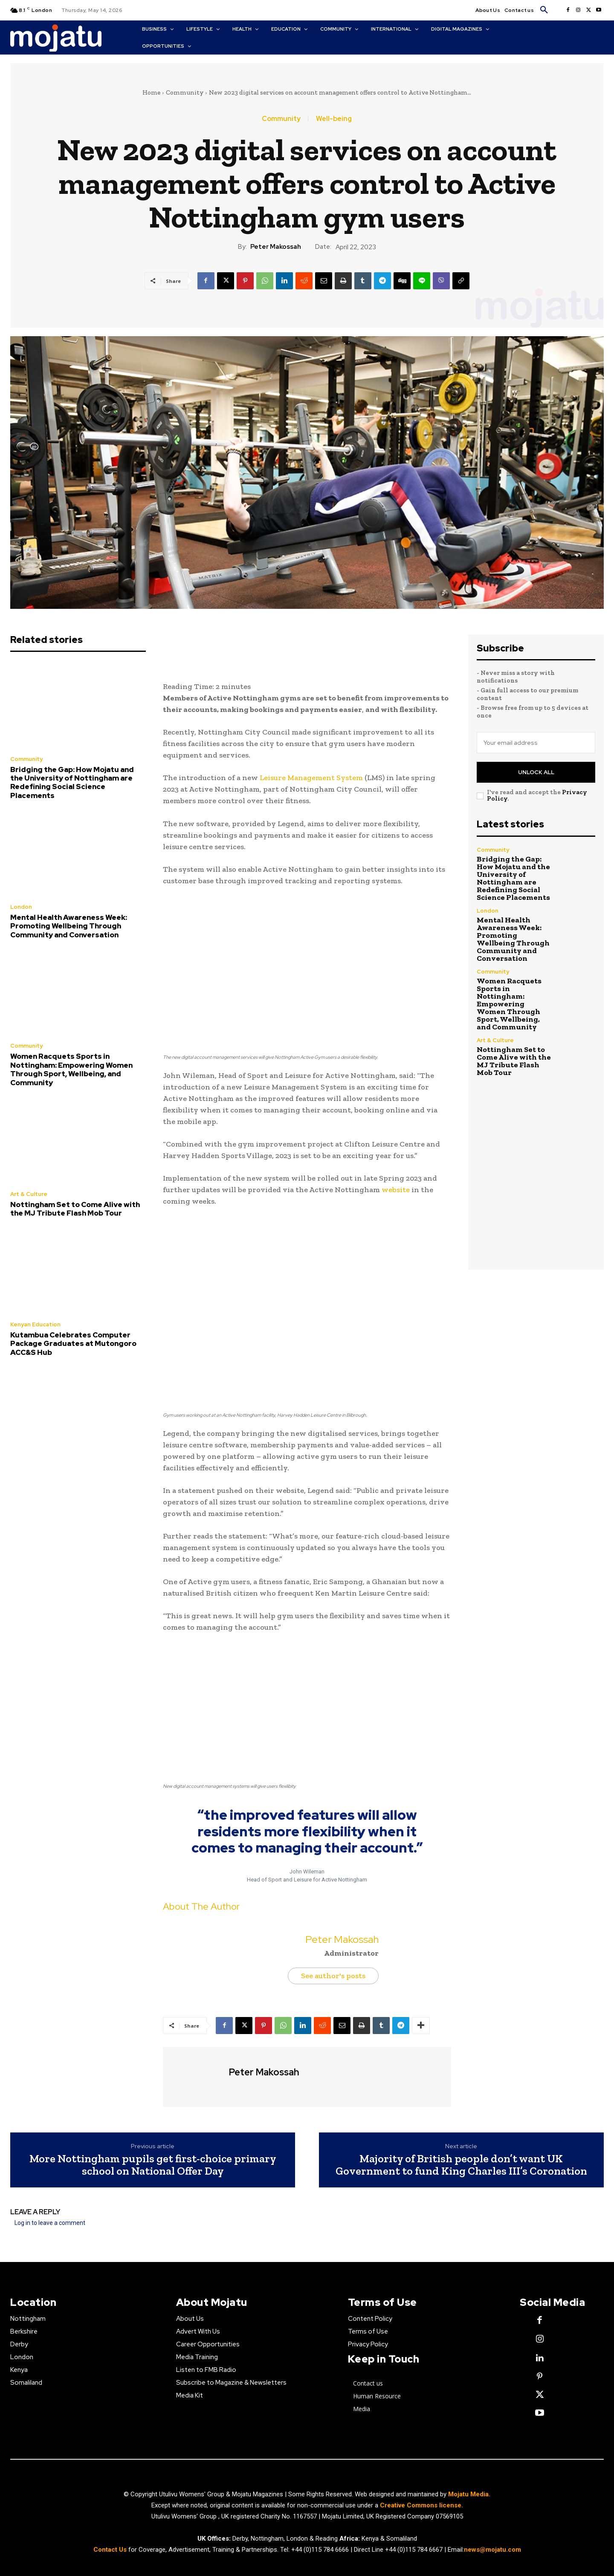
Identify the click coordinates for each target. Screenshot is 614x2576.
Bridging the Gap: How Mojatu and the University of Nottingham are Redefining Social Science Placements (72, 782)
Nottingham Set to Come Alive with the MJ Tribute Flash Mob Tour (75, 1209)
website (396, 1189)
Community (184, 92)
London (21, 907)
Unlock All (536, 772)
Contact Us (110, 2549)
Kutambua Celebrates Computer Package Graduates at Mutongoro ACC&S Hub (73, 1343)
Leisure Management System (311, 777)
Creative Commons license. (421, 2505)
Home (151, 92)
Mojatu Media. (469, 2494)
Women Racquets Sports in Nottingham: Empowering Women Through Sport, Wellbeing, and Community (71, 1069)
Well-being (334, 118)
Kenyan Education (35, 1324)
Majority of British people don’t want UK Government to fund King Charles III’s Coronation (461, 2164)
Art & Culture (28, 1194)
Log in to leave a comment (49, 2222)
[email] (536, 742)
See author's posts (333, 1975)
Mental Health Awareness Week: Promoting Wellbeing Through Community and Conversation (68, 926)
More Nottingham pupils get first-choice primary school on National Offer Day (152, 2164)
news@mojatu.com (492, 2549)
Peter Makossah (275, 247)
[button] (544, 10)
